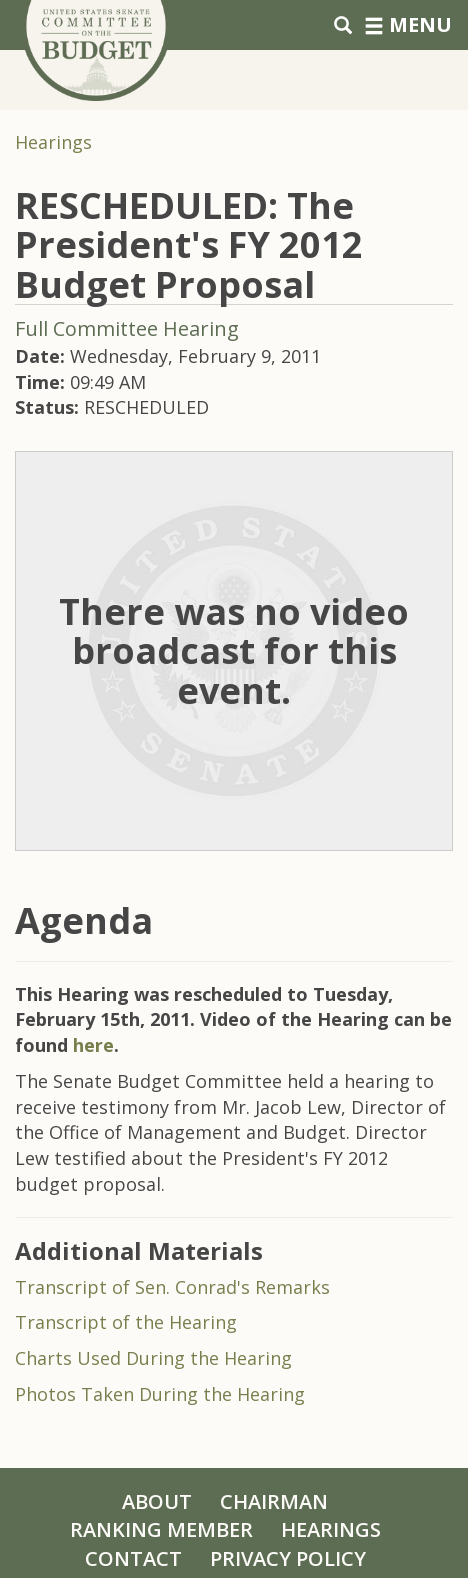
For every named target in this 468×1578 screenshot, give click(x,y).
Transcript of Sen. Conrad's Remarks (172, 1287)
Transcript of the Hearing (126, 1322)
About (157, 1501)
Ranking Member (161, 1529)
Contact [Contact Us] (133, 1558)
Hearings (53, 142)
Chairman (274, 1501)
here (93, 1045)
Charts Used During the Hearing (153, 1358)
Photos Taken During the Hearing (160, 1394)
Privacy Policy (288, 1558)
